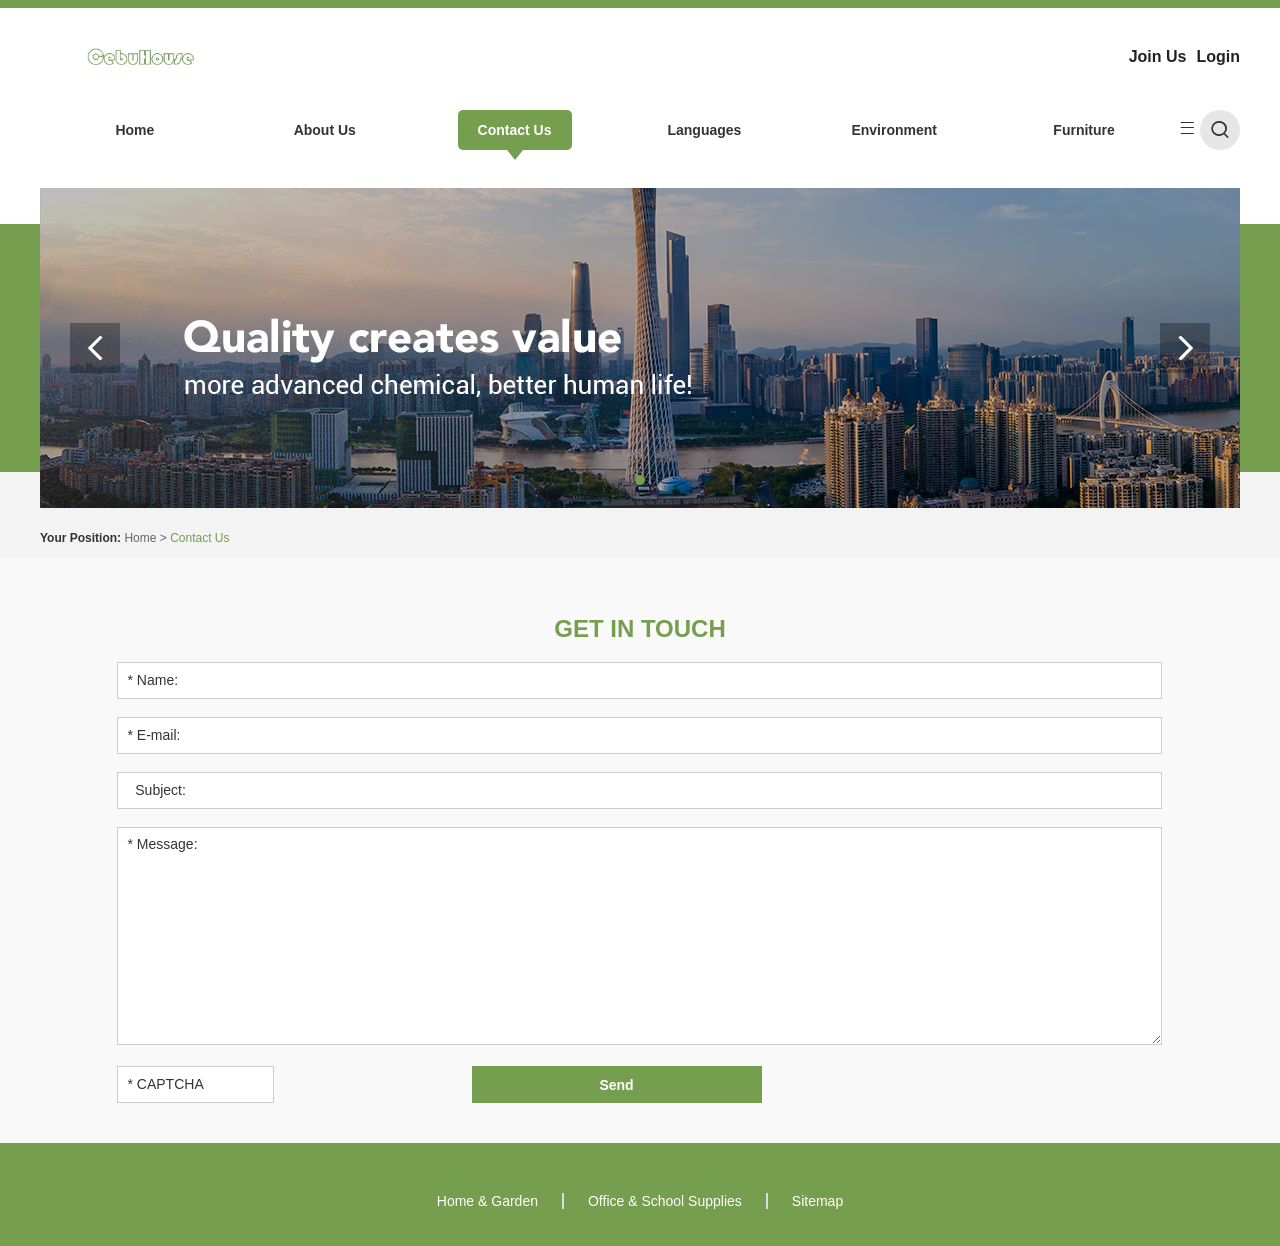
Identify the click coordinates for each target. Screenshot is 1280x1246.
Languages (704, 130)
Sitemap (817, 1201)
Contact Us (515, 130)
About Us (325, 130)
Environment (894, 130)
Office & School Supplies (665, 1201)
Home (134, 130)
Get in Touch (640, 628)
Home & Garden (487, 1201)
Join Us (1158, 56)
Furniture (1083, 130)
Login (1218, 56)
